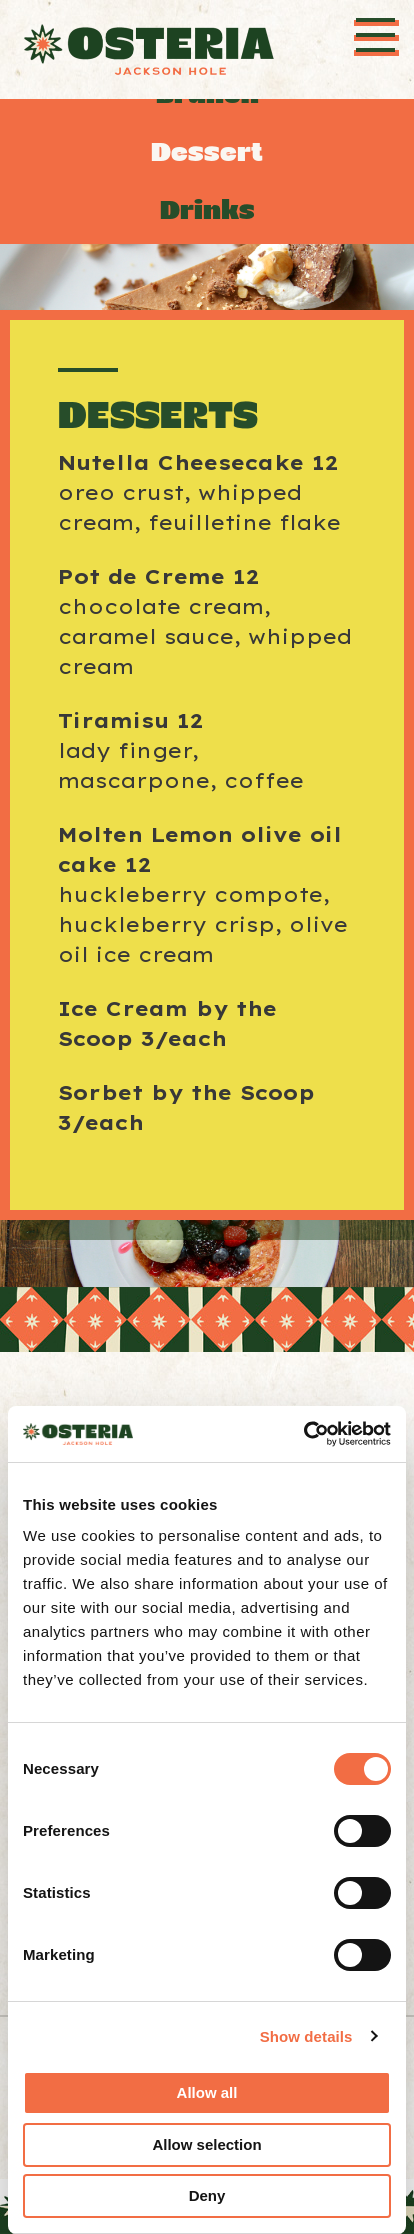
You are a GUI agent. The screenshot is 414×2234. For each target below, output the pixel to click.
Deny (207, 2195)
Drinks (207, 210)
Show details (306, 2036)
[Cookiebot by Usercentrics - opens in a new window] (303, 1434)
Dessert (207, 152)
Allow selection (206, 2144)
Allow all (207, 2092)
